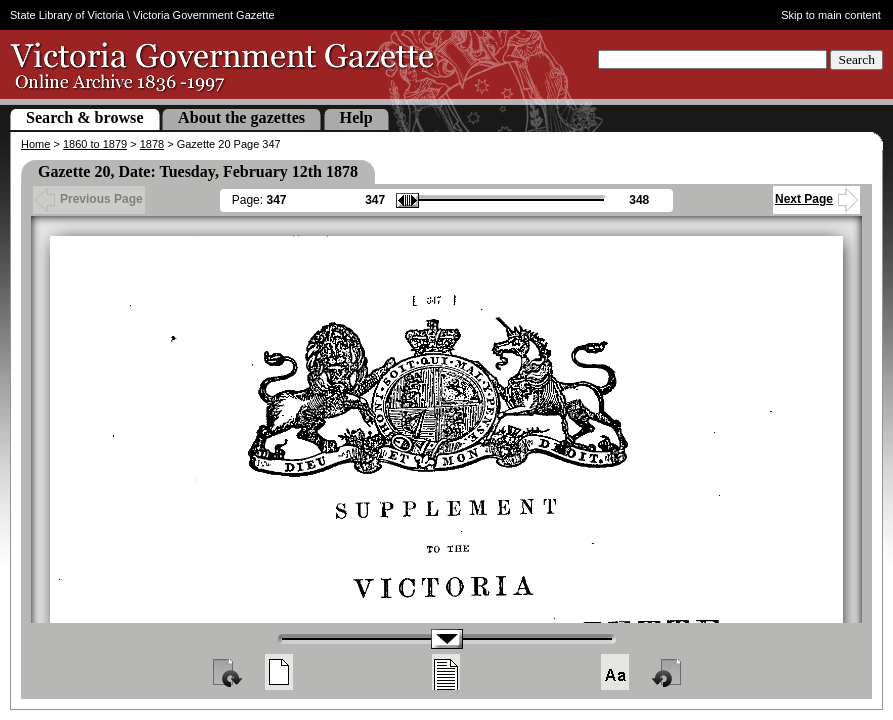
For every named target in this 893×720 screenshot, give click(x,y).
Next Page (816, 199)
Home (35, 144)
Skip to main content (831, 15)
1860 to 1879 (95, 144)
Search (856, 59)
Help (356, 117)
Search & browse (85, 117)
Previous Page (89, 199)
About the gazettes (241, 117)
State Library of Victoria (67, 15)
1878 (152, 144)
